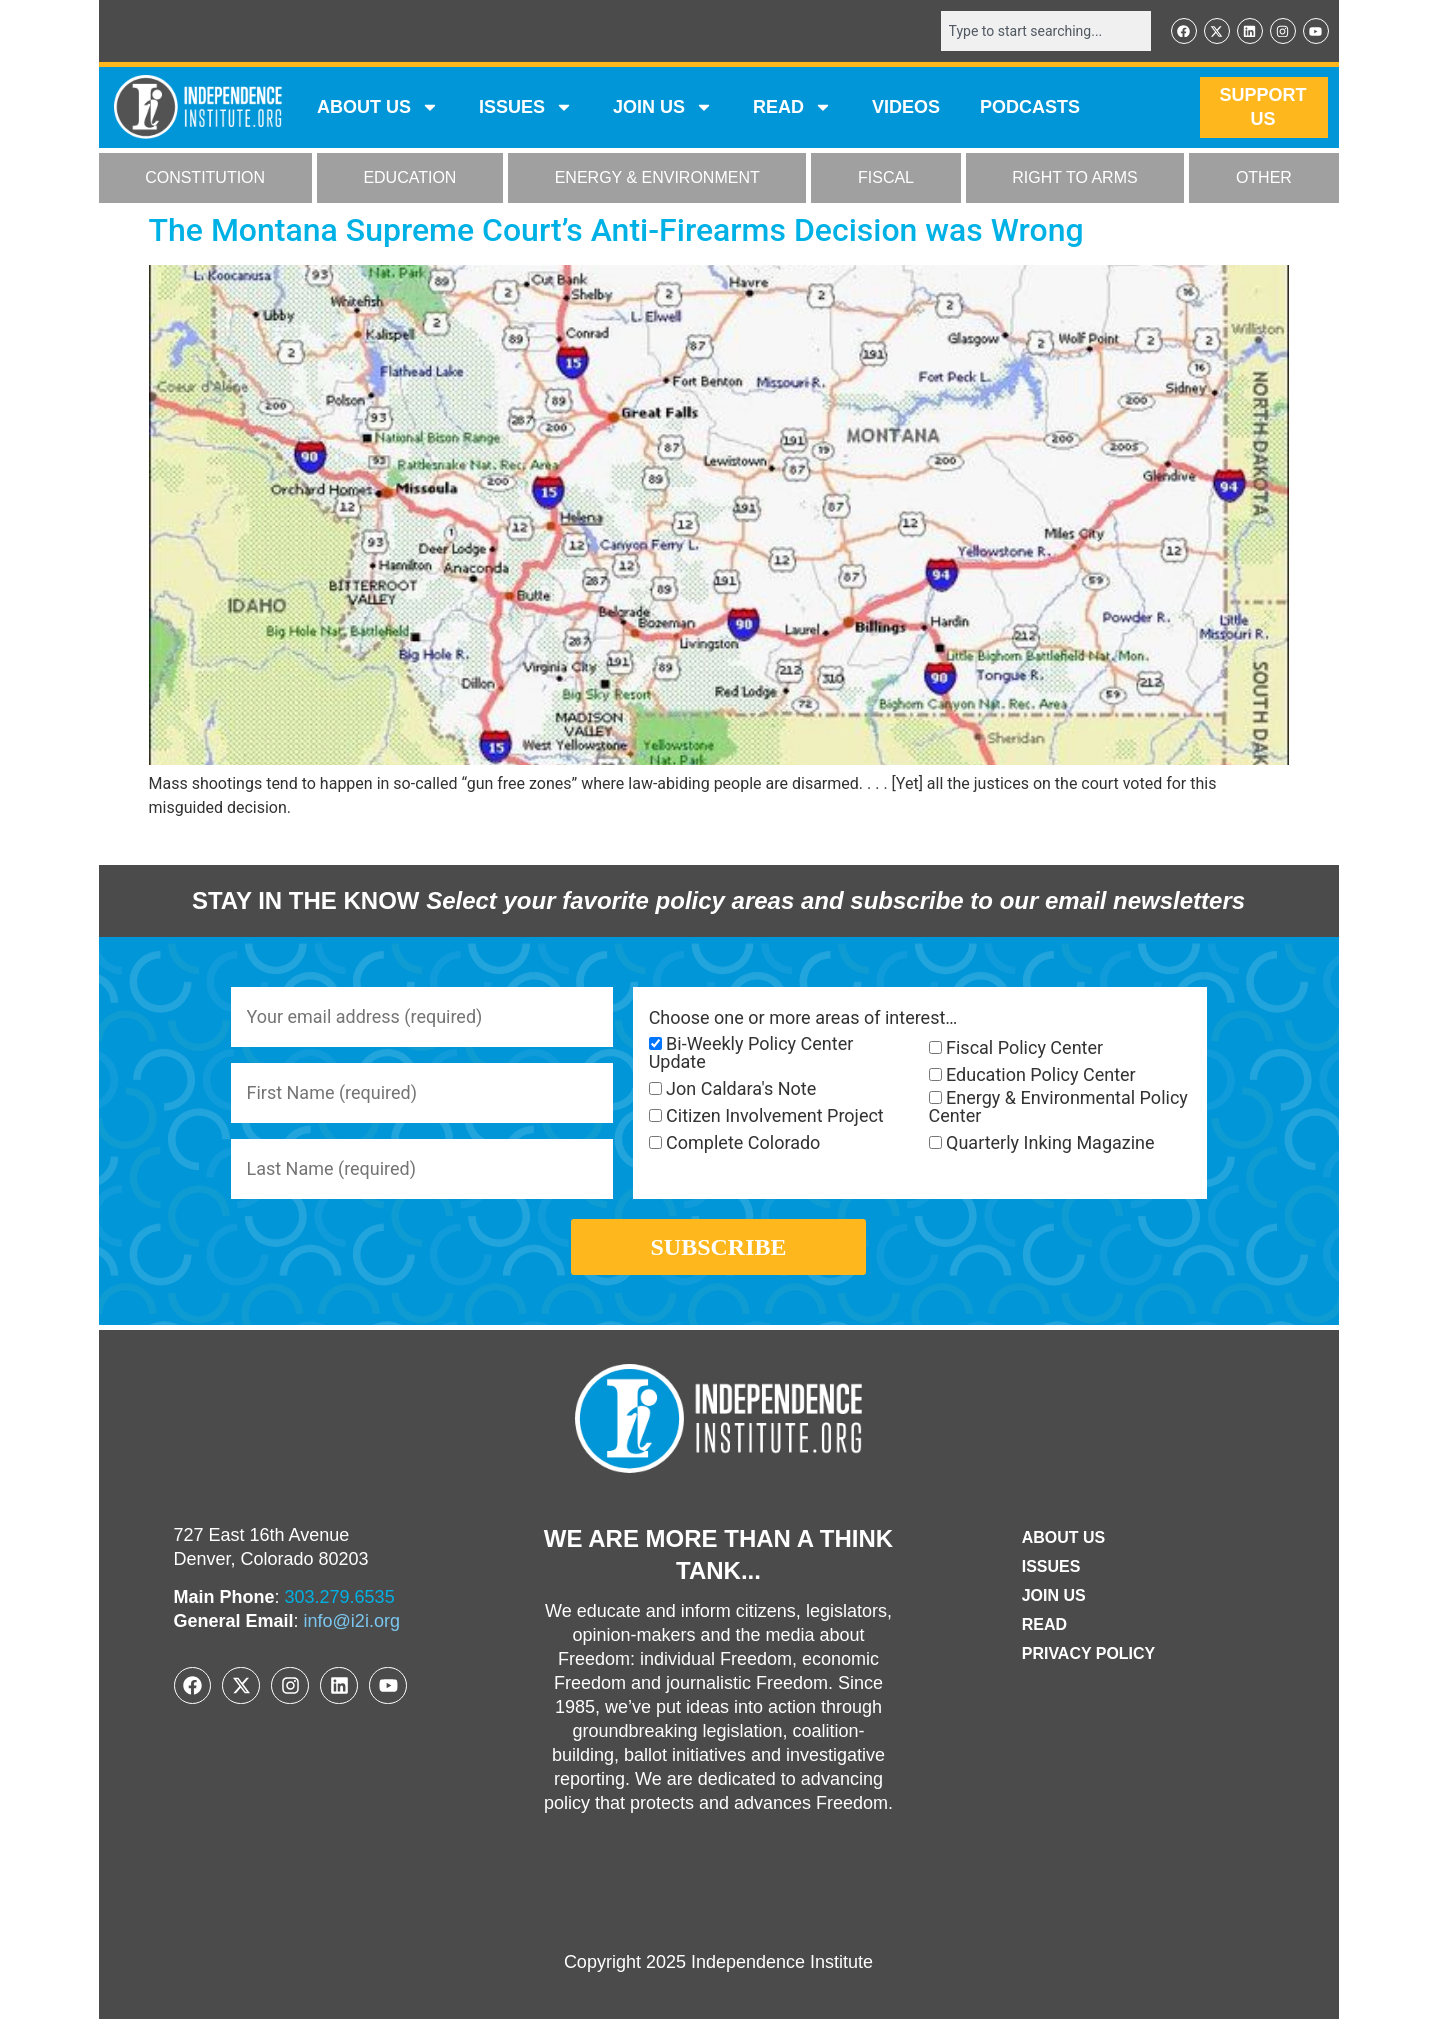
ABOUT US (378, 108)
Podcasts (1030, 108)
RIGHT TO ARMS (1074, 178)
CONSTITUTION (205, 178)
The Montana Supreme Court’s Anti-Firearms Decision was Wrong (616, 230)
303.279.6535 (340, 1597)
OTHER (1264, 178)
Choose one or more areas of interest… (803, 1018)
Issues (526, 108)
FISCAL (886, 178)
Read (1044, 1624)
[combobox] (1046, 31)
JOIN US (663, 108)
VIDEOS (906, 108)
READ (792, 108)
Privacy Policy (1089, 1653)
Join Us (1054, 1595)
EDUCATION (409, 178)
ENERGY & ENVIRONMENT (657, 178)
